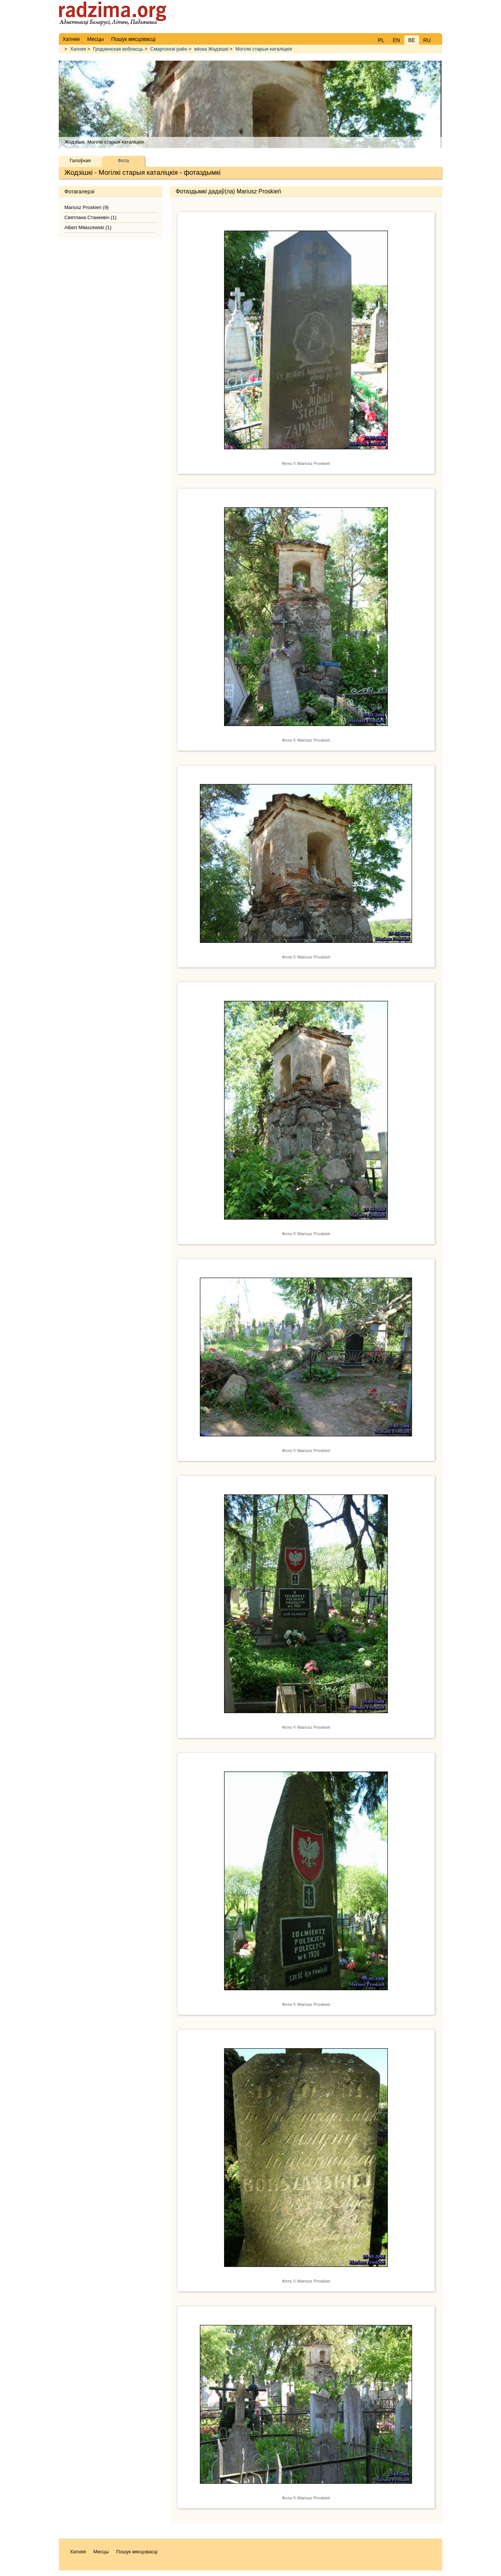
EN (396, 40)
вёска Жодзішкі (211, 49)
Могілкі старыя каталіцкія (263, 49)
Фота (123, 160)
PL (381, 40)
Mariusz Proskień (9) (86, 207)
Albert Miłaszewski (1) (87, 227)
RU (427, 40)
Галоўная (80, 160)
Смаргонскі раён (168, 49)
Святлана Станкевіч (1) (90, 217)
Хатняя (78, 49)
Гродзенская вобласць (118, 49)
